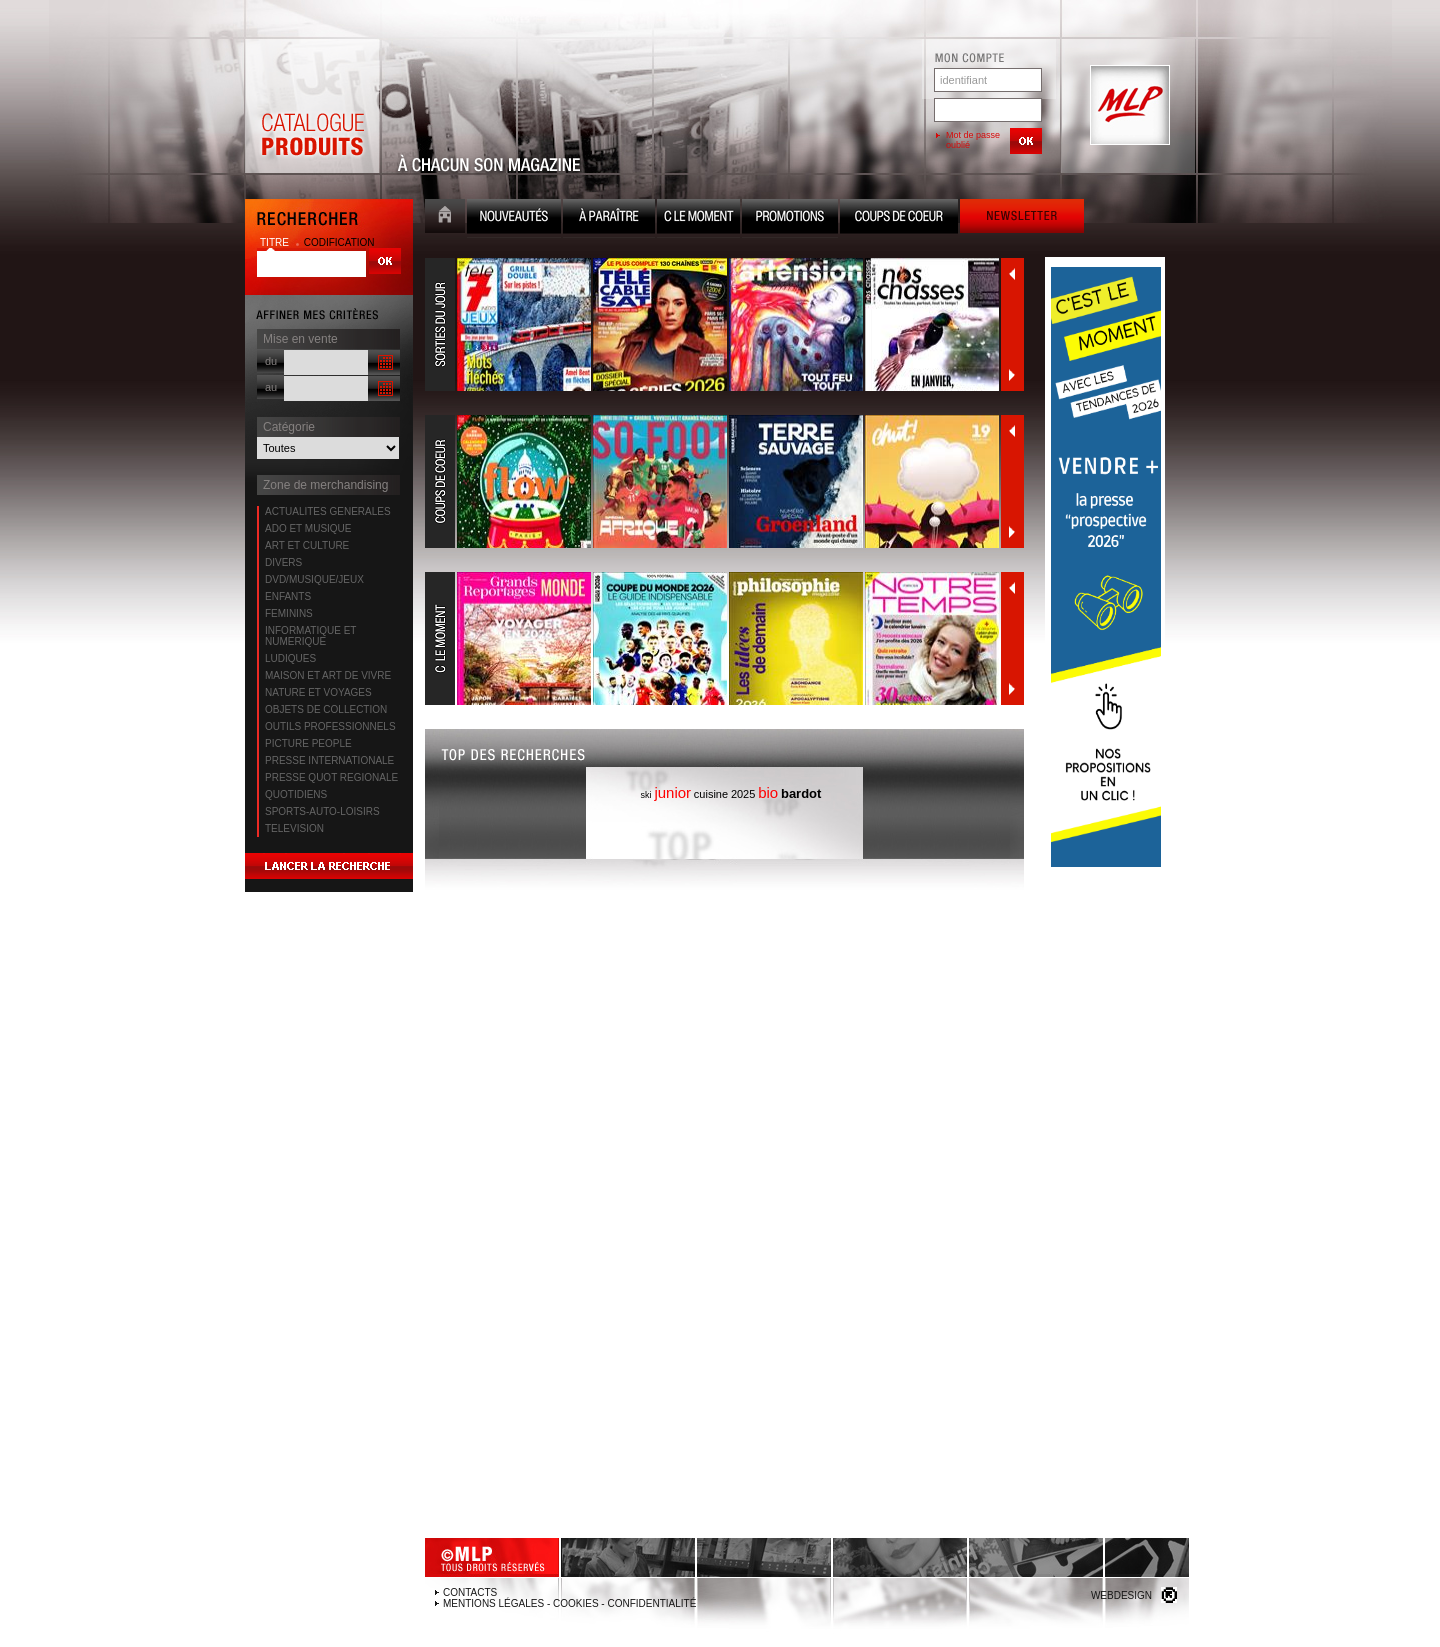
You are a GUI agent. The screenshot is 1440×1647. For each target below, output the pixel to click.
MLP (1128, 106)
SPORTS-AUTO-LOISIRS (322, 811)
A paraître (609, 218)
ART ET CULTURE (307, 545)
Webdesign (1121, 1595)
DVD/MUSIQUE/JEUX (314, 579)
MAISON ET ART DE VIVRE (328, 675)
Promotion (790, 218)
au (271, 387)
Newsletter (1022, 218)
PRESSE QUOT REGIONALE (331, 777)
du (271, 361)
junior (672, 792)
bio (768, 792)
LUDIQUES (290, 658)
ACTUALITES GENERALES (328, 511)
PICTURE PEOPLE (308, 743)
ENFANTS (288, 596)
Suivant (1012, 375)
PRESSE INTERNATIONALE (329, 760)
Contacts (470, 1592)
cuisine (711, 794)
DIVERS (283, 562)
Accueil (445, 218)
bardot (801, 793)
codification (339, 242)
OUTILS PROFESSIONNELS (330, 726)
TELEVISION (294, 828)
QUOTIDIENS (296, 794)
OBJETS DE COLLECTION (326, 709)
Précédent (1012, 274)
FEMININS (289, 613)
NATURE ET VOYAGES (318, 692)
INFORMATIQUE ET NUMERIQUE (310, 636)
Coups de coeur (899, 218)
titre (276, 242)
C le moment (698, 218)
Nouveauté (514, 218)
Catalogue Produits (312, 106)
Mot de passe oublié (973, 140)
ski (646, 795)
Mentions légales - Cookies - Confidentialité (569, 1603)
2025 (743, 794)
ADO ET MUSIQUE (308, 528)
